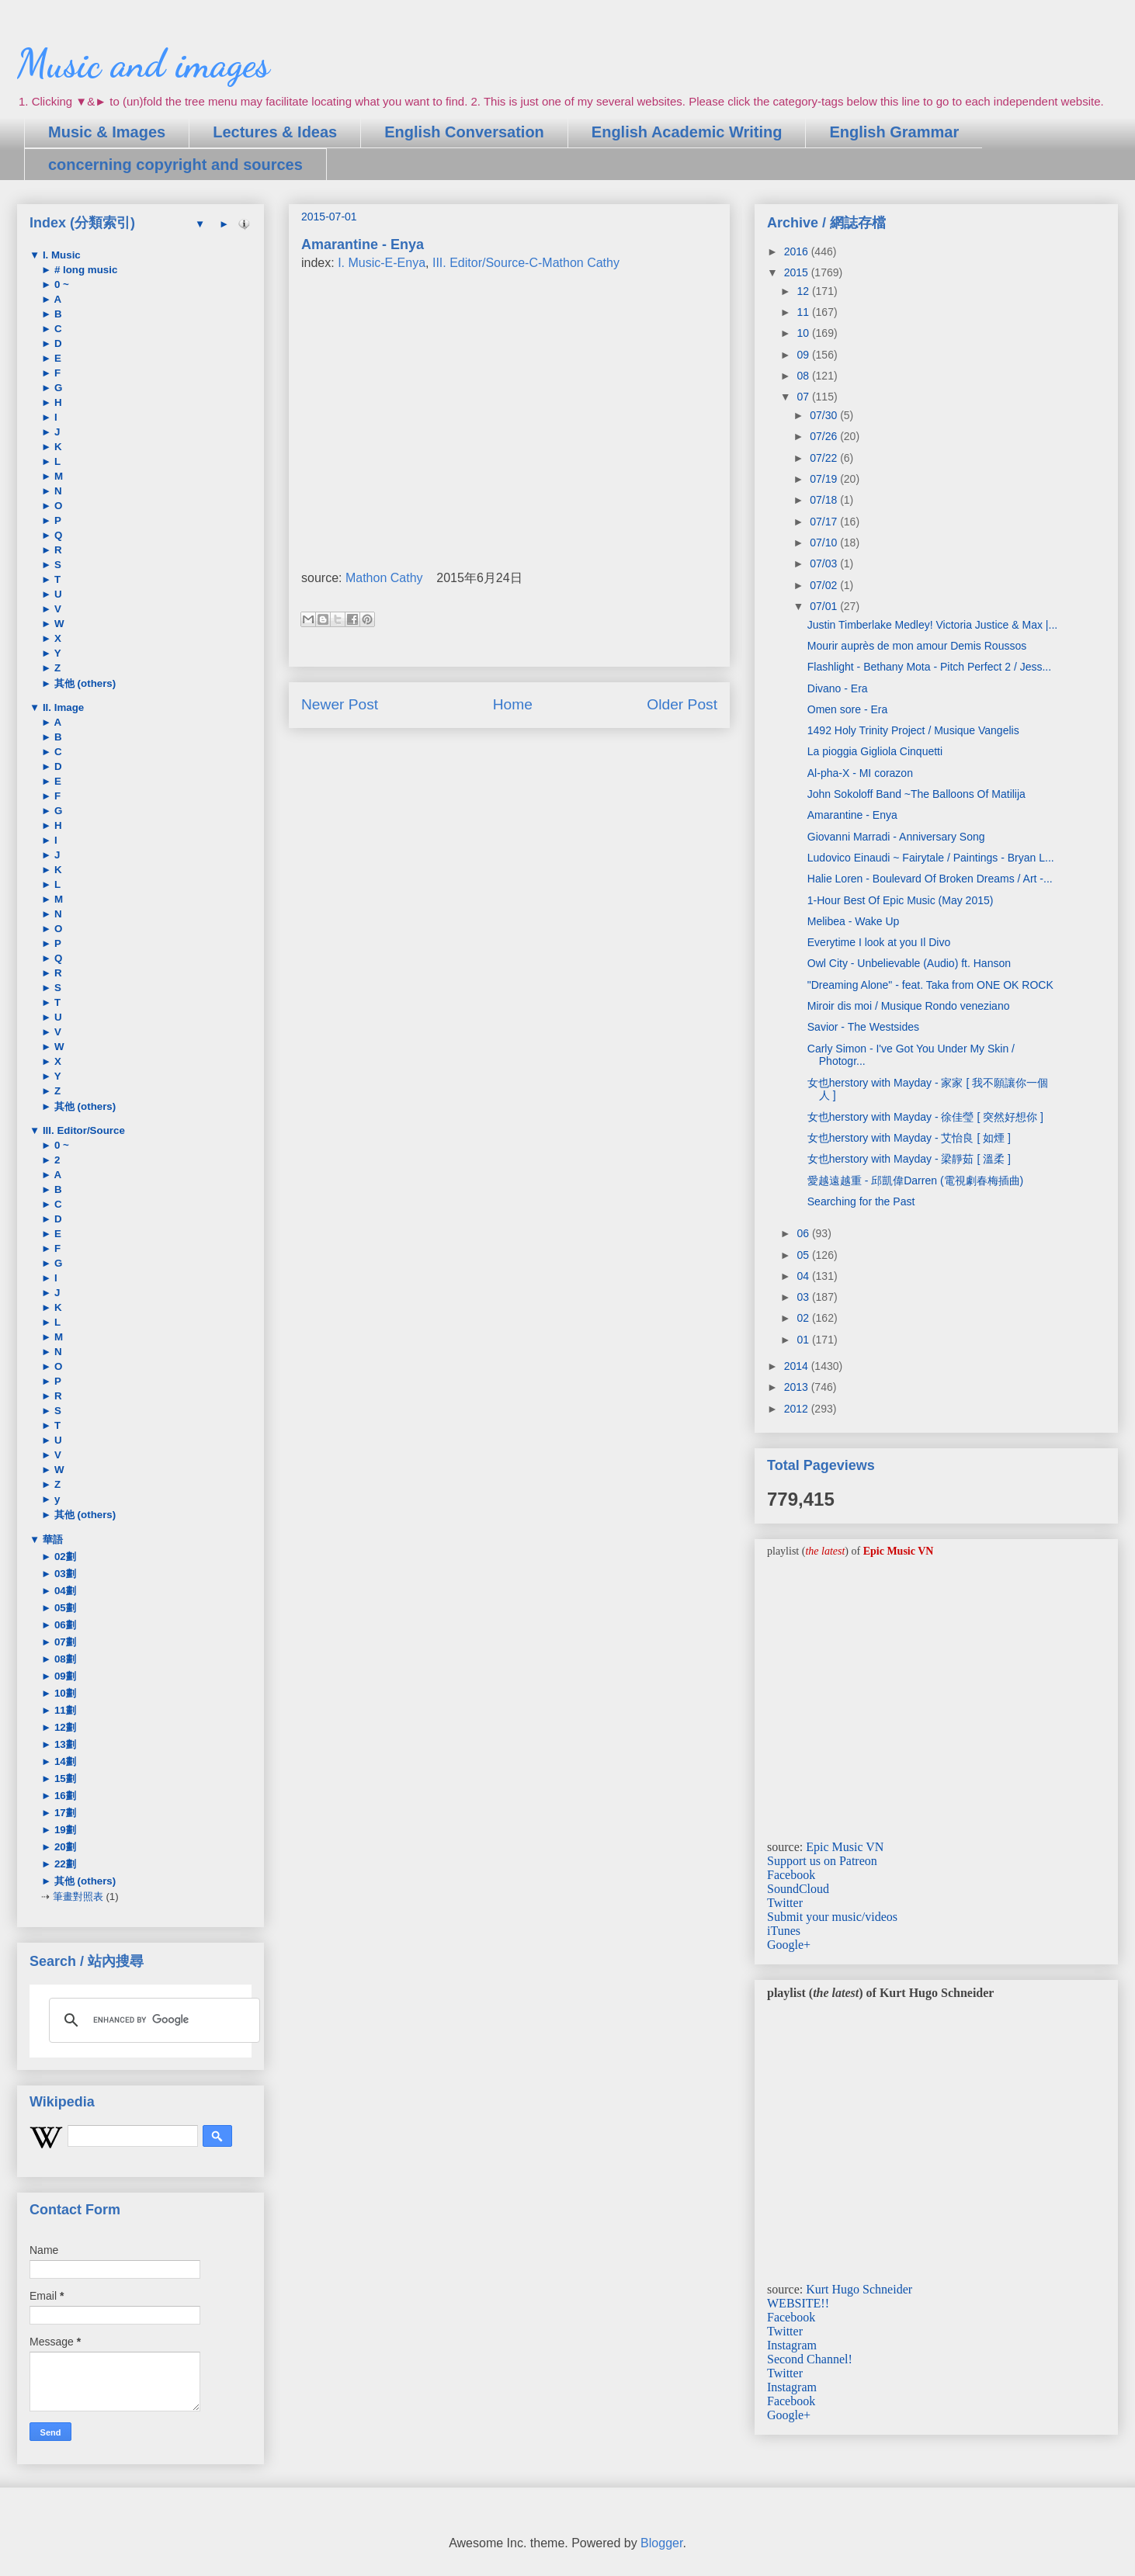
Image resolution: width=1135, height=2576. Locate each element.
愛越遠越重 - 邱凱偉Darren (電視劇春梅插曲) (915, 1180)
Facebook (791, 1874)
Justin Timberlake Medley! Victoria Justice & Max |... (932, 625)
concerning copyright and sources (175, 164)
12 (804, 291)
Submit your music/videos (832, 1916)
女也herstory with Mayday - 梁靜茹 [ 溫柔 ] (909, 1159)
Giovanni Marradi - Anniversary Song (896, 836)
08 (804, 375)
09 (804, 354)
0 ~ (60, 284)
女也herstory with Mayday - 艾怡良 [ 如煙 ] (909, 1138)
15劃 (63, 1778)
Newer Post (339, 704)
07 (804, 396)
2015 (797, 272)
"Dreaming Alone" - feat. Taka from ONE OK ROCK (930, 985)
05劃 (63, 1608)
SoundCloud (798, 1888)
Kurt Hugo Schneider (859, 2289)
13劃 (63, 1744)
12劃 (63, 1727)
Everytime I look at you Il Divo (878, 942)
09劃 (63, 1676)
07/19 (825, 479)
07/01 (825, 606)
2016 (797, 251)
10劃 (63, 1693)
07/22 (825, 458)
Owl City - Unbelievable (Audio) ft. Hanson (909, 963)
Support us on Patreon (822, 1860)
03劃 (63, 1573)
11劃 (63, 1710)
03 (804, 1297)
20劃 (63, 1847)
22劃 (63, 1864)
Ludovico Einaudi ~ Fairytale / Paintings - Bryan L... (930, 857)
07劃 (63, 1642)
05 (804, 1255)
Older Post (682, 704)
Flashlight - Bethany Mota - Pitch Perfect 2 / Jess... (929, 666)
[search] (152, 2020)
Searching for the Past (861, 1201)
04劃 (63, 1591)
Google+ (788, 1944)
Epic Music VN (844, 1846)
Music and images (143, 63)
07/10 (825, 542)
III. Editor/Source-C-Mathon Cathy (526, 262)
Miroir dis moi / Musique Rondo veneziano (908, 1006)
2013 (797, 1387)
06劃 (63, 1625)
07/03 (825, 563)
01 (804, 1339)
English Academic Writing (687, 131)
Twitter (785, 1902)
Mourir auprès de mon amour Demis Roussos (916, 646)
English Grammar (894, 131)
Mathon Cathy (384, 577)
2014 (797, 1366)
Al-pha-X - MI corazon (860, 773)
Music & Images (106, 131)
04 (804, 1276)
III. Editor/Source (82, 1130)
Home (513, 704)
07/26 (825, 436)
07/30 (825, 415)
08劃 (63, 1659)
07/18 (825, 500)
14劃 (63, 1761)
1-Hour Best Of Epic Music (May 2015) (900, 900)
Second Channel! (809, 2359)
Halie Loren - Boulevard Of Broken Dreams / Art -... (930, 878)
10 (804, 333)
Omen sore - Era (847, 709)
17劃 (63, 1812)
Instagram (792, 2345)
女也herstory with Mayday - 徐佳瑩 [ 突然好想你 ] (925, 1117)
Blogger (661, 2543)
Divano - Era (837, 688)
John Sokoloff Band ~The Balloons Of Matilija (916, 794)
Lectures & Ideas (275, 131)
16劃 (63, 1795)
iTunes (783, 1930)
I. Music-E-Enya (381, 262)
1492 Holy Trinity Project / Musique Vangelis (913, 730)
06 (804, 1233)
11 (804, 312)
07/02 (825, 585)
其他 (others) (83, 683)
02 (804, 1318)
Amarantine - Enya (852, 815)
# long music (84, 270)
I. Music (60, 255)
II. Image (62, 707)
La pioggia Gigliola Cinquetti (874, 751)
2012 (797, 1408)
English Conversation (464, 131)
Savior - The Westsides (863, 1027)
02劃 (63, 1556)
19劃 (63, 1830)
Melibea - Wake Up (853, 921)
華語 (51, 1539)
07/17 (825, 521)
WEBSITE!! (798, 2303)
